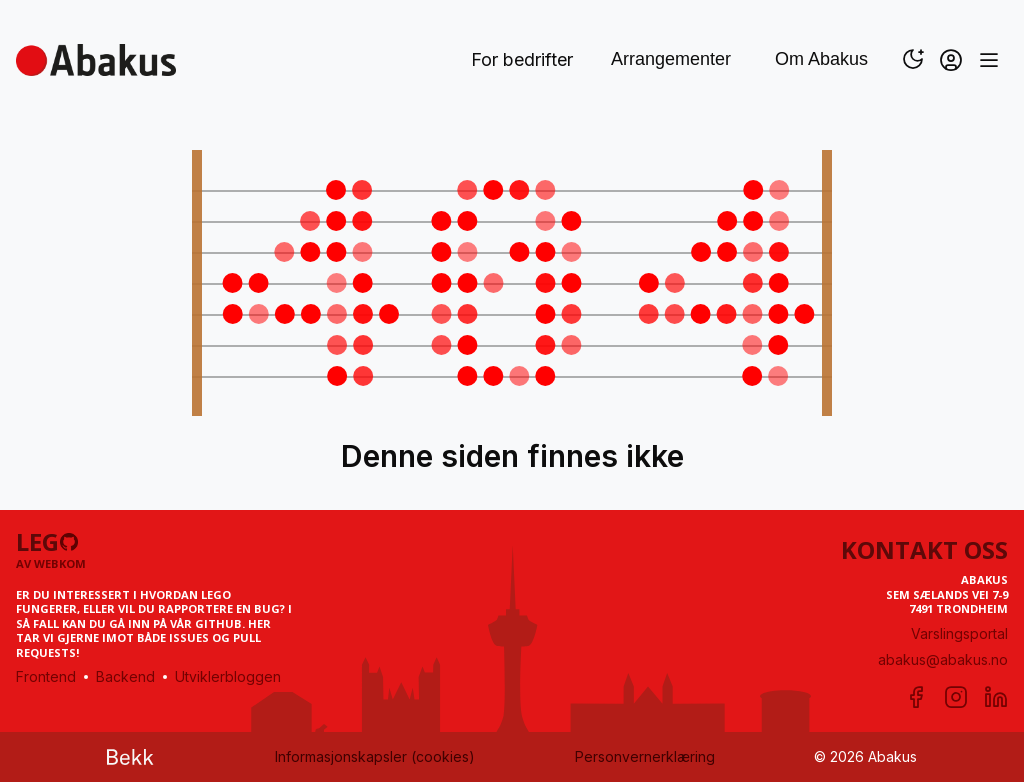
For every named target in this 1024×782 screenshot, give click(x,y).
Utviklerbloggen (228, 676)
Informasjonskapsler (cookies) (375, 756)
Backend (125, 676)
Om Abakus (821, 59)
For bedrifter (522, 59)
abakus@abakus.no (943, 659)
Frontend (46, 676)
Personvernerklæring (645, 756)
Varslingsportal (959, 633)
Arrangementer (671, 59)
